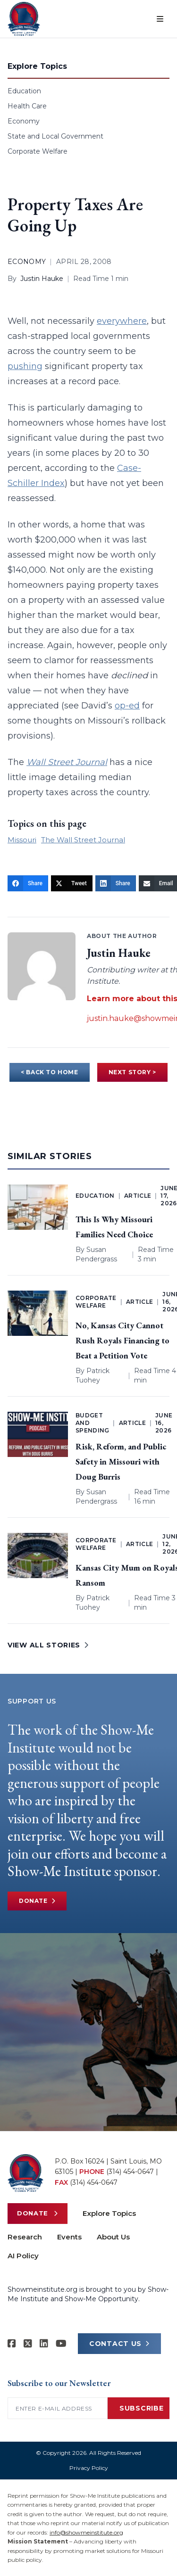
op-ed (127, 705)
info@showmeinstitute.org (86, 2532)
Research (25, 2236)
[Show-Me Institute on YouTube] (61, 2343)
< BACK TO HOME (49, 1072)
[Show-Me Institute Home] (24, 19)
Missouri (22, 839)
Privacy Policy (88, 2467)
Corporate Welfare (37, 151)
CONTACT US (119, 2343)
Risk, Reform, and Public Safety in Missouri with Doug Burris (121, 1461)
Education (24, 91)
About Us (113, 2236)
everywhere (122, 321)
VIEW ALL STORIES (48, 1645)
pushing (25, 366)
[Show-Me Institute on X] (28, 2343)
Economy (24, 121)
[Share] (28, 883)
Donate (37, 1901)
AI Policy (23, 2255)
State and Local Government (55, 136)
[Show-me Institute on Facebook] (12, 2343)
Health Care (27, 106)
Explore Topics (109, 2213)
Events (69, 2236)
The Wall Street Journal (83, 839)
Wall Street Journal (66, 762)
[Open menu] (160, 18)
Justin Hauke (41, 278)
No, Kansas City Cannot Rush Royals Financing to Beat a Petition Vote (122, 1340)
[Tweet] (72, 883)
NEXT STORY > (132, 1072)
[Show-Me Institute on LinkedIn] (44, 2343)
